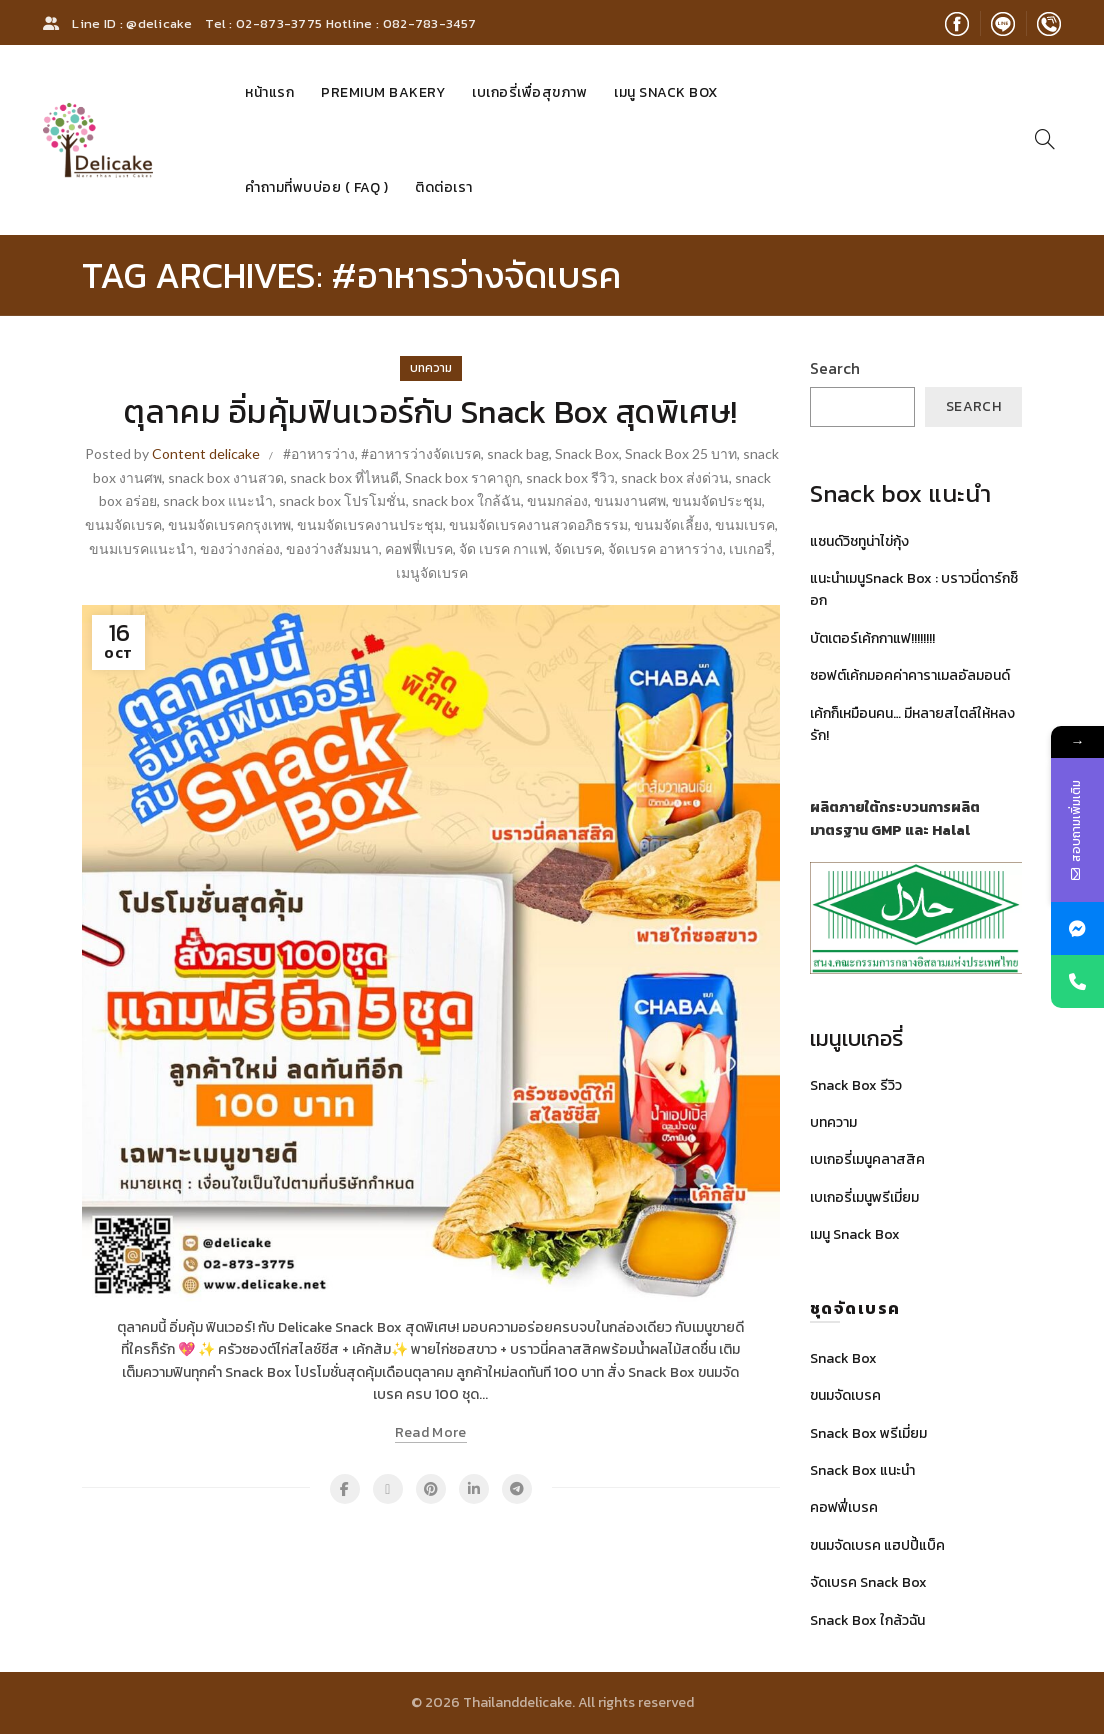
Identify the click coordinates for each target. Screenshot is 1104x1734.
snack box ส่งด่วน (675, 477)
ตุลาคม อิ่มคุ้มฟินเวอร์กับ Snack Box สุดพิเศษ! (430, 412)
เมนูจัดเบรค (432, 572)
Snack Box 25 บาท (681, 453)
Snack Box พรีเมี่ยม (868, 1433)
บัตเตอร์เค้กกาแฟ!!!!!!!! (872, 638)
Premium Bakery (383, 92)
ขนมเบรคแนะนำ (141, 548)
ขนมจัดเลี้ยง (671, 524)
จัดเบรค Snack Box (868, 1582)
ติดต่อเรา (444, 187)
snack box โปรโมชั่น (342, 500)
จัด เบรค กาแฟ (503, 548)
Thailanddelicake (517, 1702)
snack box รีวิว (570, 477)
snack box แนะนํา (218, 500)
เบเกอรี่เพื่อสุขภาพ (529, 92)
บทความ (431, 368)
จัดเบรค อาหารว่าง (665, 548)
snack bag (518, 453)
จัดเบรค (578, 548)
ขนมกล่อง (557, 500)
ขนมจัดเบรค (123, 524)
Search (835, 368)
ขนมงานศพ (630, 500)
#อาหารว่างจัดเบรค (421, 453)
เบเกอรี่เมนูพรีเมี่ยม (864, 1197)
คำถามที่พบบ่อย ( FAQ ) (316, 187)
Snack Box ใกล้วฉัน (867, 1620)
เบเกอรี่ (750, 548)
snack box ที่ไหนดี (344, 477)
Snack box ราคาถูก (462, 477)
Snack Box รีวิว (856, 1085)
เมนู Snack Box (666, 92)
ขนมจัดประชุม (717, 500)
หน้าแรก (269, 92)
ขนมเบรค (745, 524)
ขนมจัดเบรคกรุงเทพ (229, 524)
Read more (431, 1433)
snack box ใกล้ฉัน (466, 500)
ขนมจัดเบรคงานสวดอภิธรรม (538, 524)
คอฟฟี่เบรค (419, 548)
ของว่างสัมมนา (332, 548)
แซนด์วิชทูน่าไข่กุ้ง (859, 541)
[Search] (1045, 139)
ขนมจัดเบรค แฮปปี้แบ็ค (877, 1545)
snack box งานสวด (226, 477)
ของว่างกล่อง (240, 548)
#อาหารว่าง (319, 453)
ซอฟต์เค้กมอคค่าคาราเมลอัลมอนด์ (910, 675)
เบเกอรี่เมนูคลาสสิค (867, 1159)
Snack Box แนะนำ (862, 1470)
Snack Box (587, 453)
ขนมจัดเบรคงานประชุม (370, 524)
